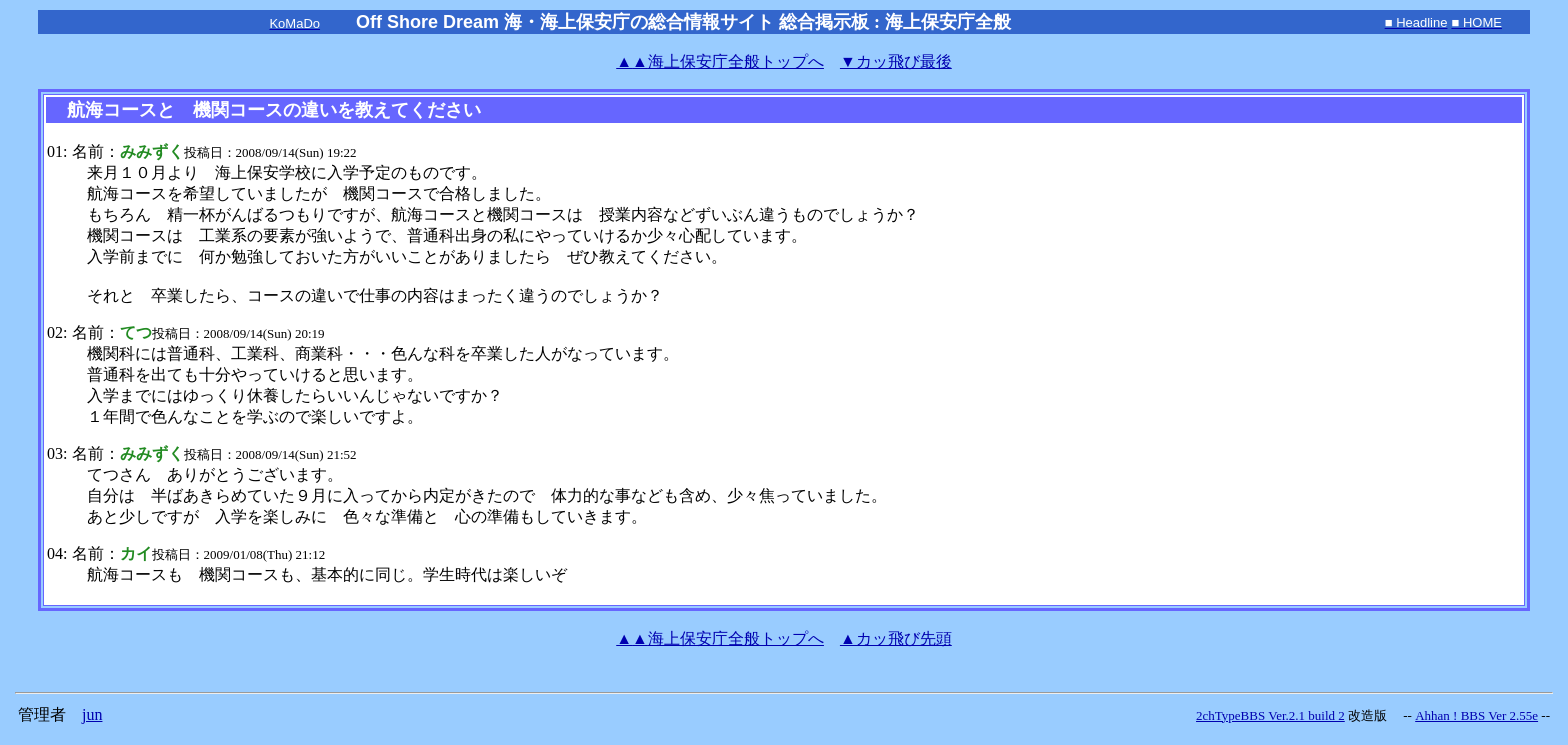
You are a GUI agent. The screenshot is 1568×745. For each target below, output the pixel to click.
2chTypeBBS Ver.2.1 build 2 (1270, 715)
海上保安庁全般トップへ (720, 61)
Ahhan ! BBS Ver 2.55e (1476, 715)
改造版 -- (1380, 715)
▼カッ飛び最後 (896, 61)
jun (92, 714)
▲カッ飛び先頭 (896, 638)
